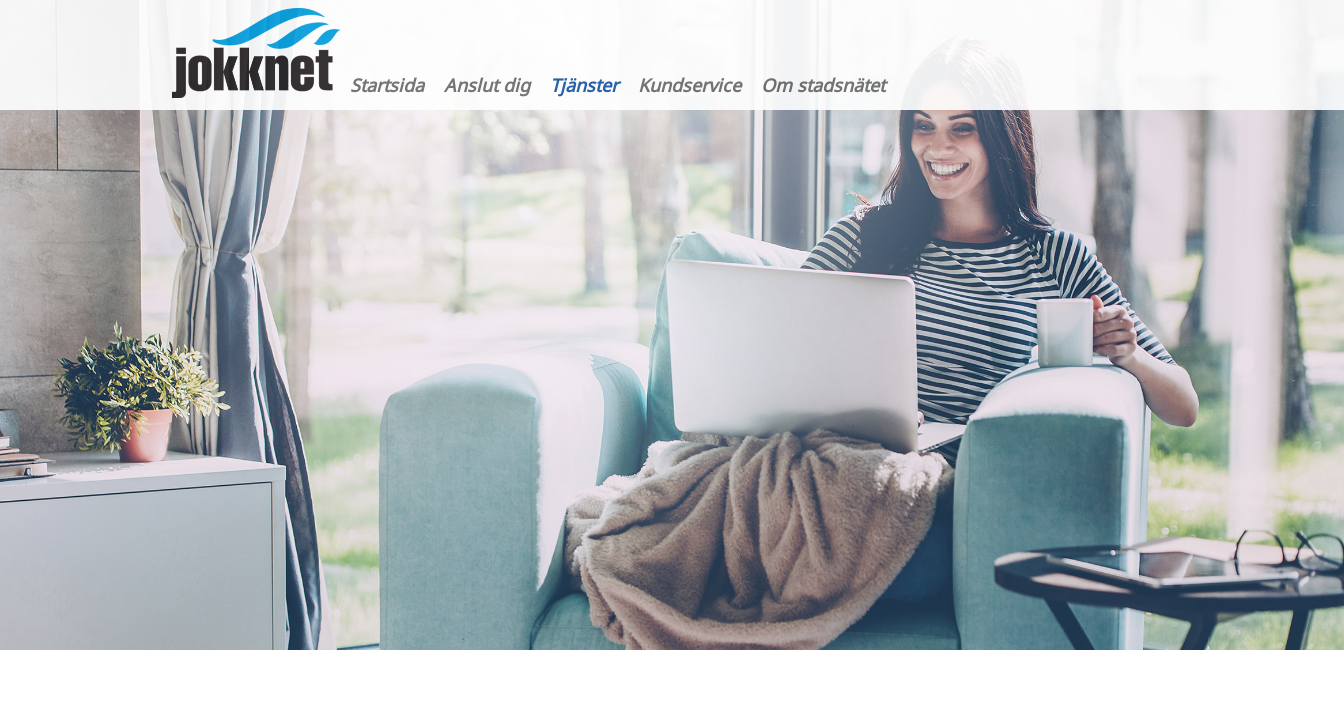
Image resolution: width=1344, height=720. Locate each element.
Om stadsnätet (823, 85)
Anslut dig (487, 85)
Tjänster (584, 85)
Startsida (387, 85)
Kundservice (689, 85)
